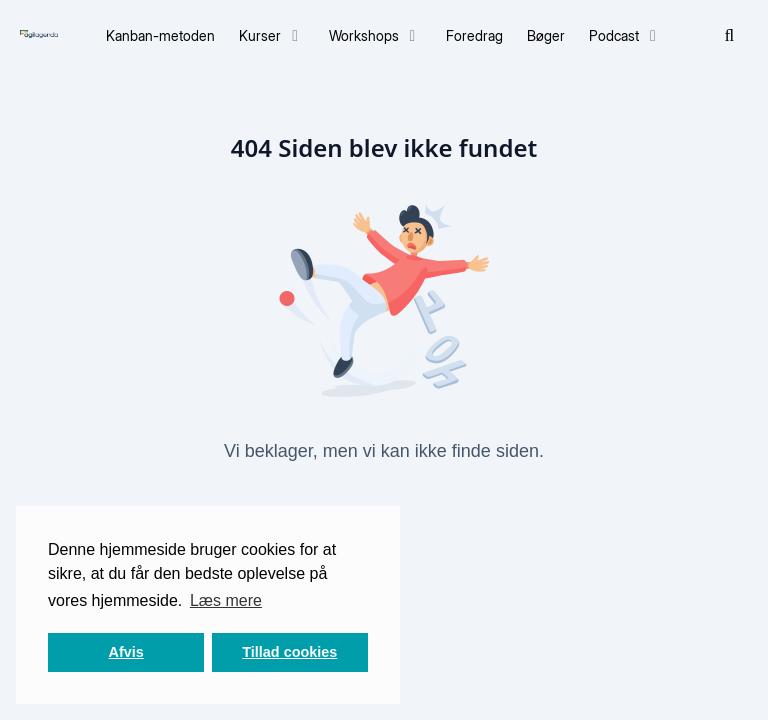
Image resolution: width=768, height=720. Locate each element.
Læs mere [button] (226, 600)
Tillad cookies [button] (289, 652)
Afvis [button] (126, 652)
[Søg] (730, 36)
